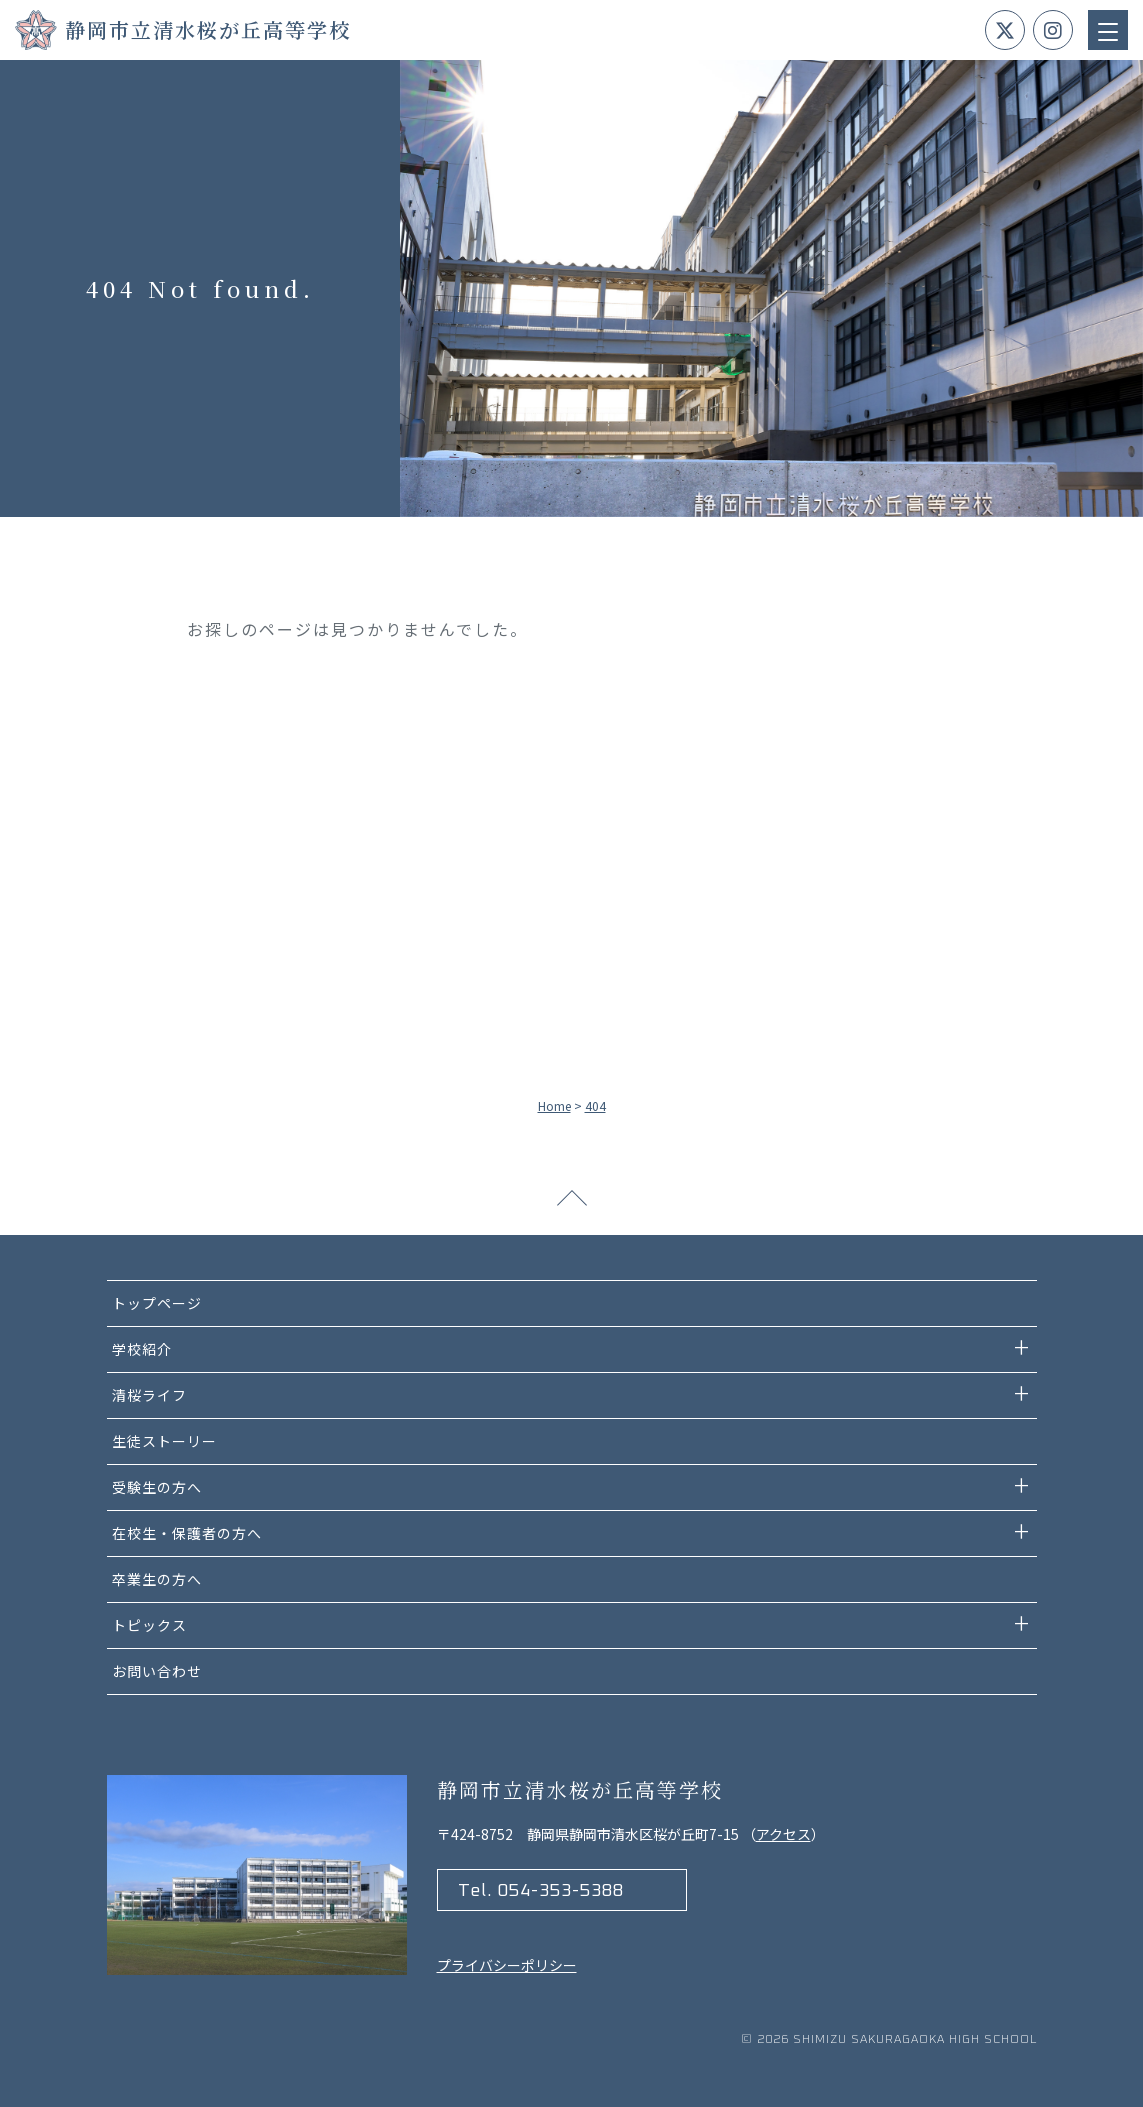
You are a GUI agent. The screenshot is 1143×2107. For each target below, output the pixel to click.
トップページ (157, 1303)
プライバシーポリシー (507, 1965)
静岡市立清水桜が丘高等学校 (208, 29)
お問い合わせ (157, 1671)
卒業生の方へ (157, 1579)
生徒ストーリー (164, 1441)
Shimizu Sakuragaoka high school (915, 2040)
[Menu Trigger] (1108, 30)
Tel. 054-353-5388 (541, 1891)
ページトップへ (572, 1205)
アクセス (783, 1834)
